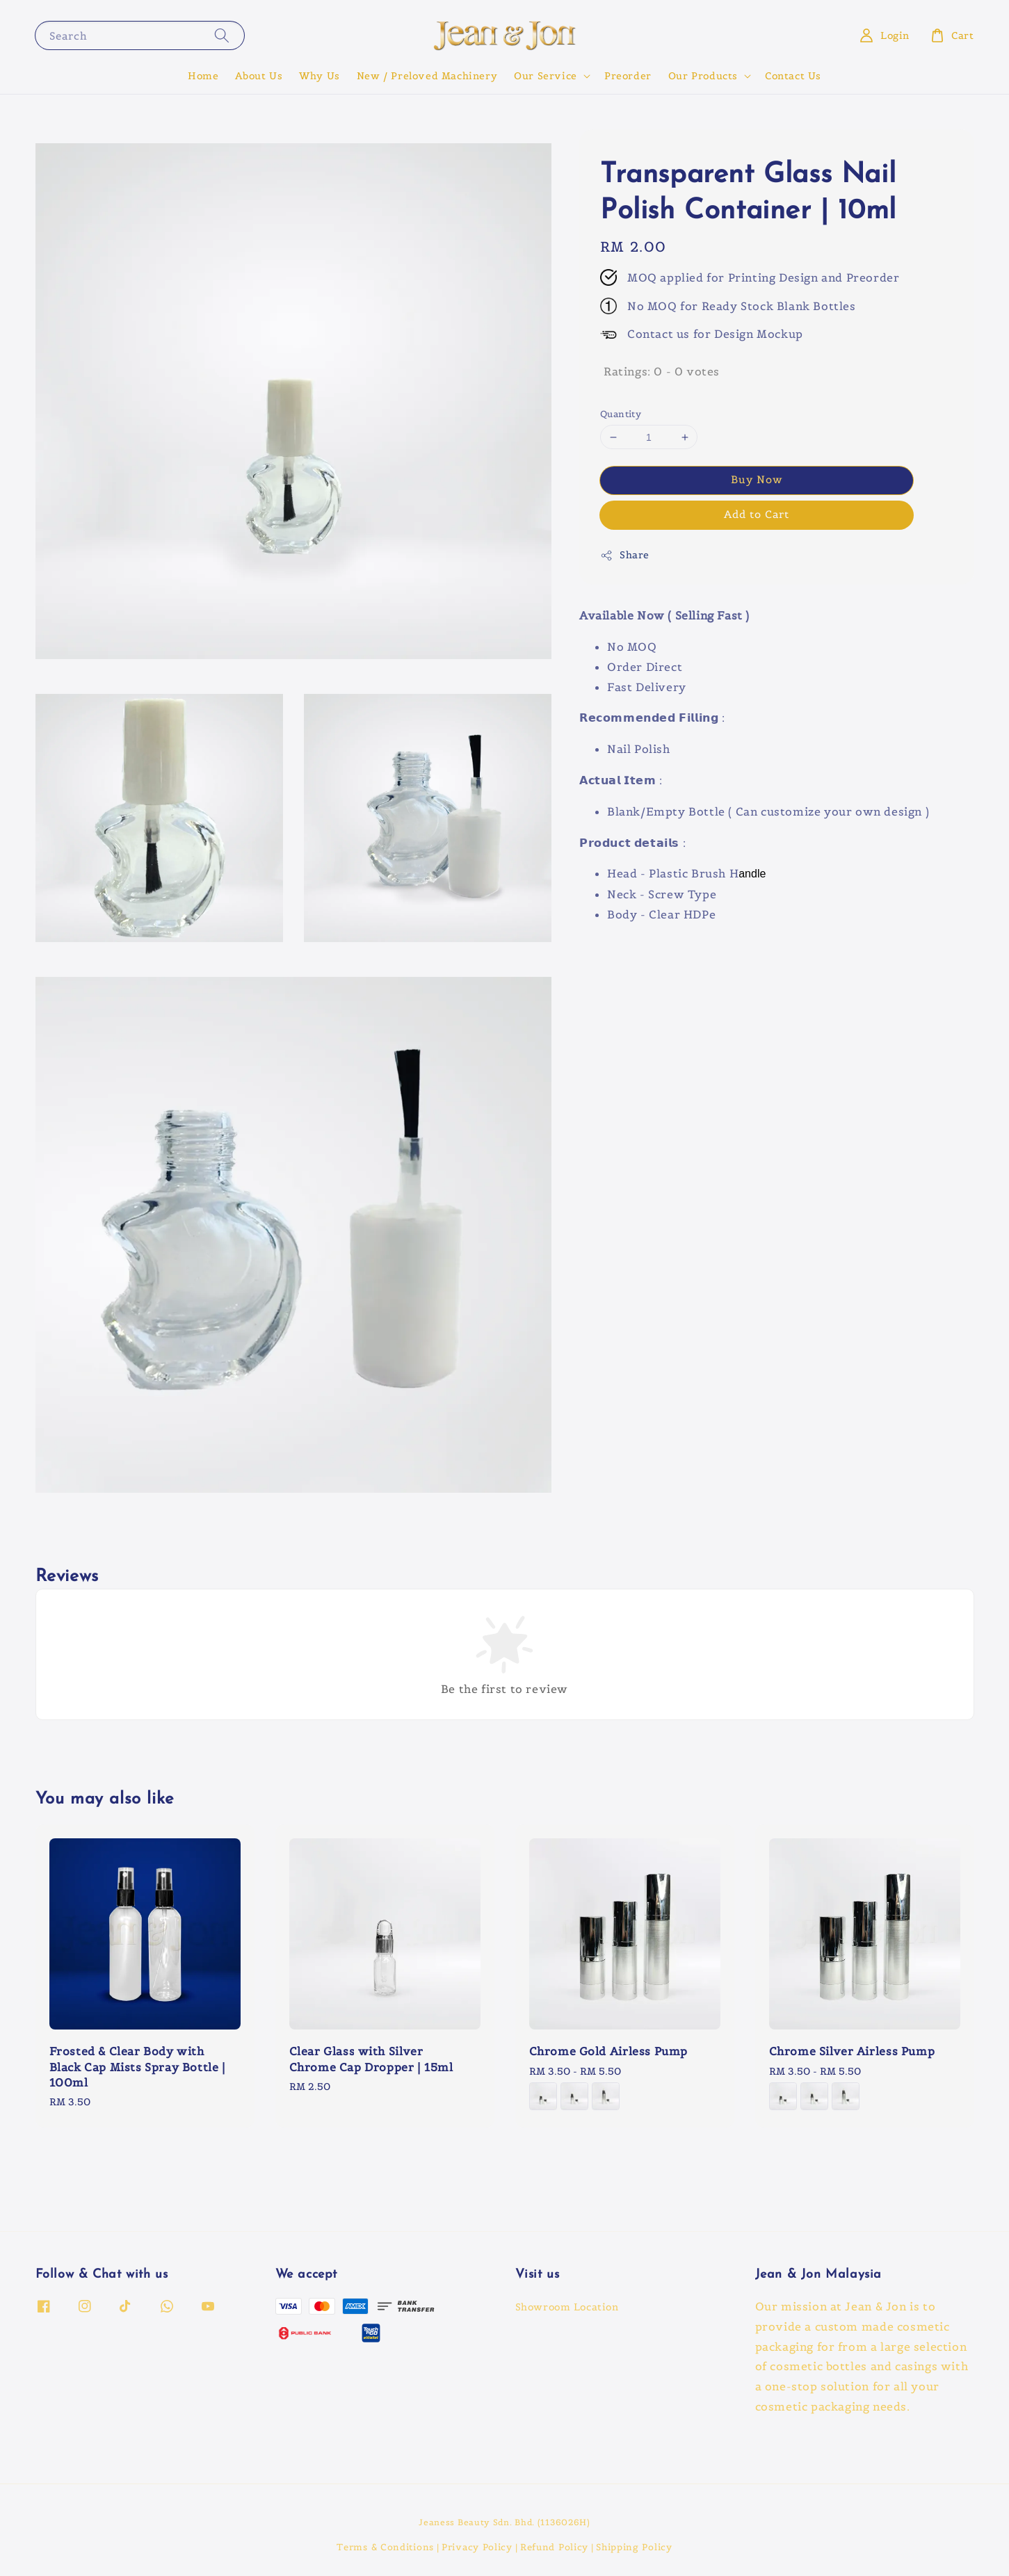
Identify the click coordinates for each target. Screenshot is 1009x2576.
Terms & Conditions (385, 2547)
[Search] (222, 35)
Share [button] (624, 555)
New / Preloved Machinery (427, 76)
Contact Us (793, 76)
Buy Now (757, 479)
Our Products (703, 76)
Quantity (620, 414)
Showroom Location (567, 2307)
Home (203, 76)
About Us (258, 76)
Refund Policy (554, 2547)
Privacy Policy (477, 2547)
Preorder (628, 76)
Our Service (545, 76)
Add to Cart (756, 514)
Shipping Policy (634, 2547)
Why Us (319, 76)
